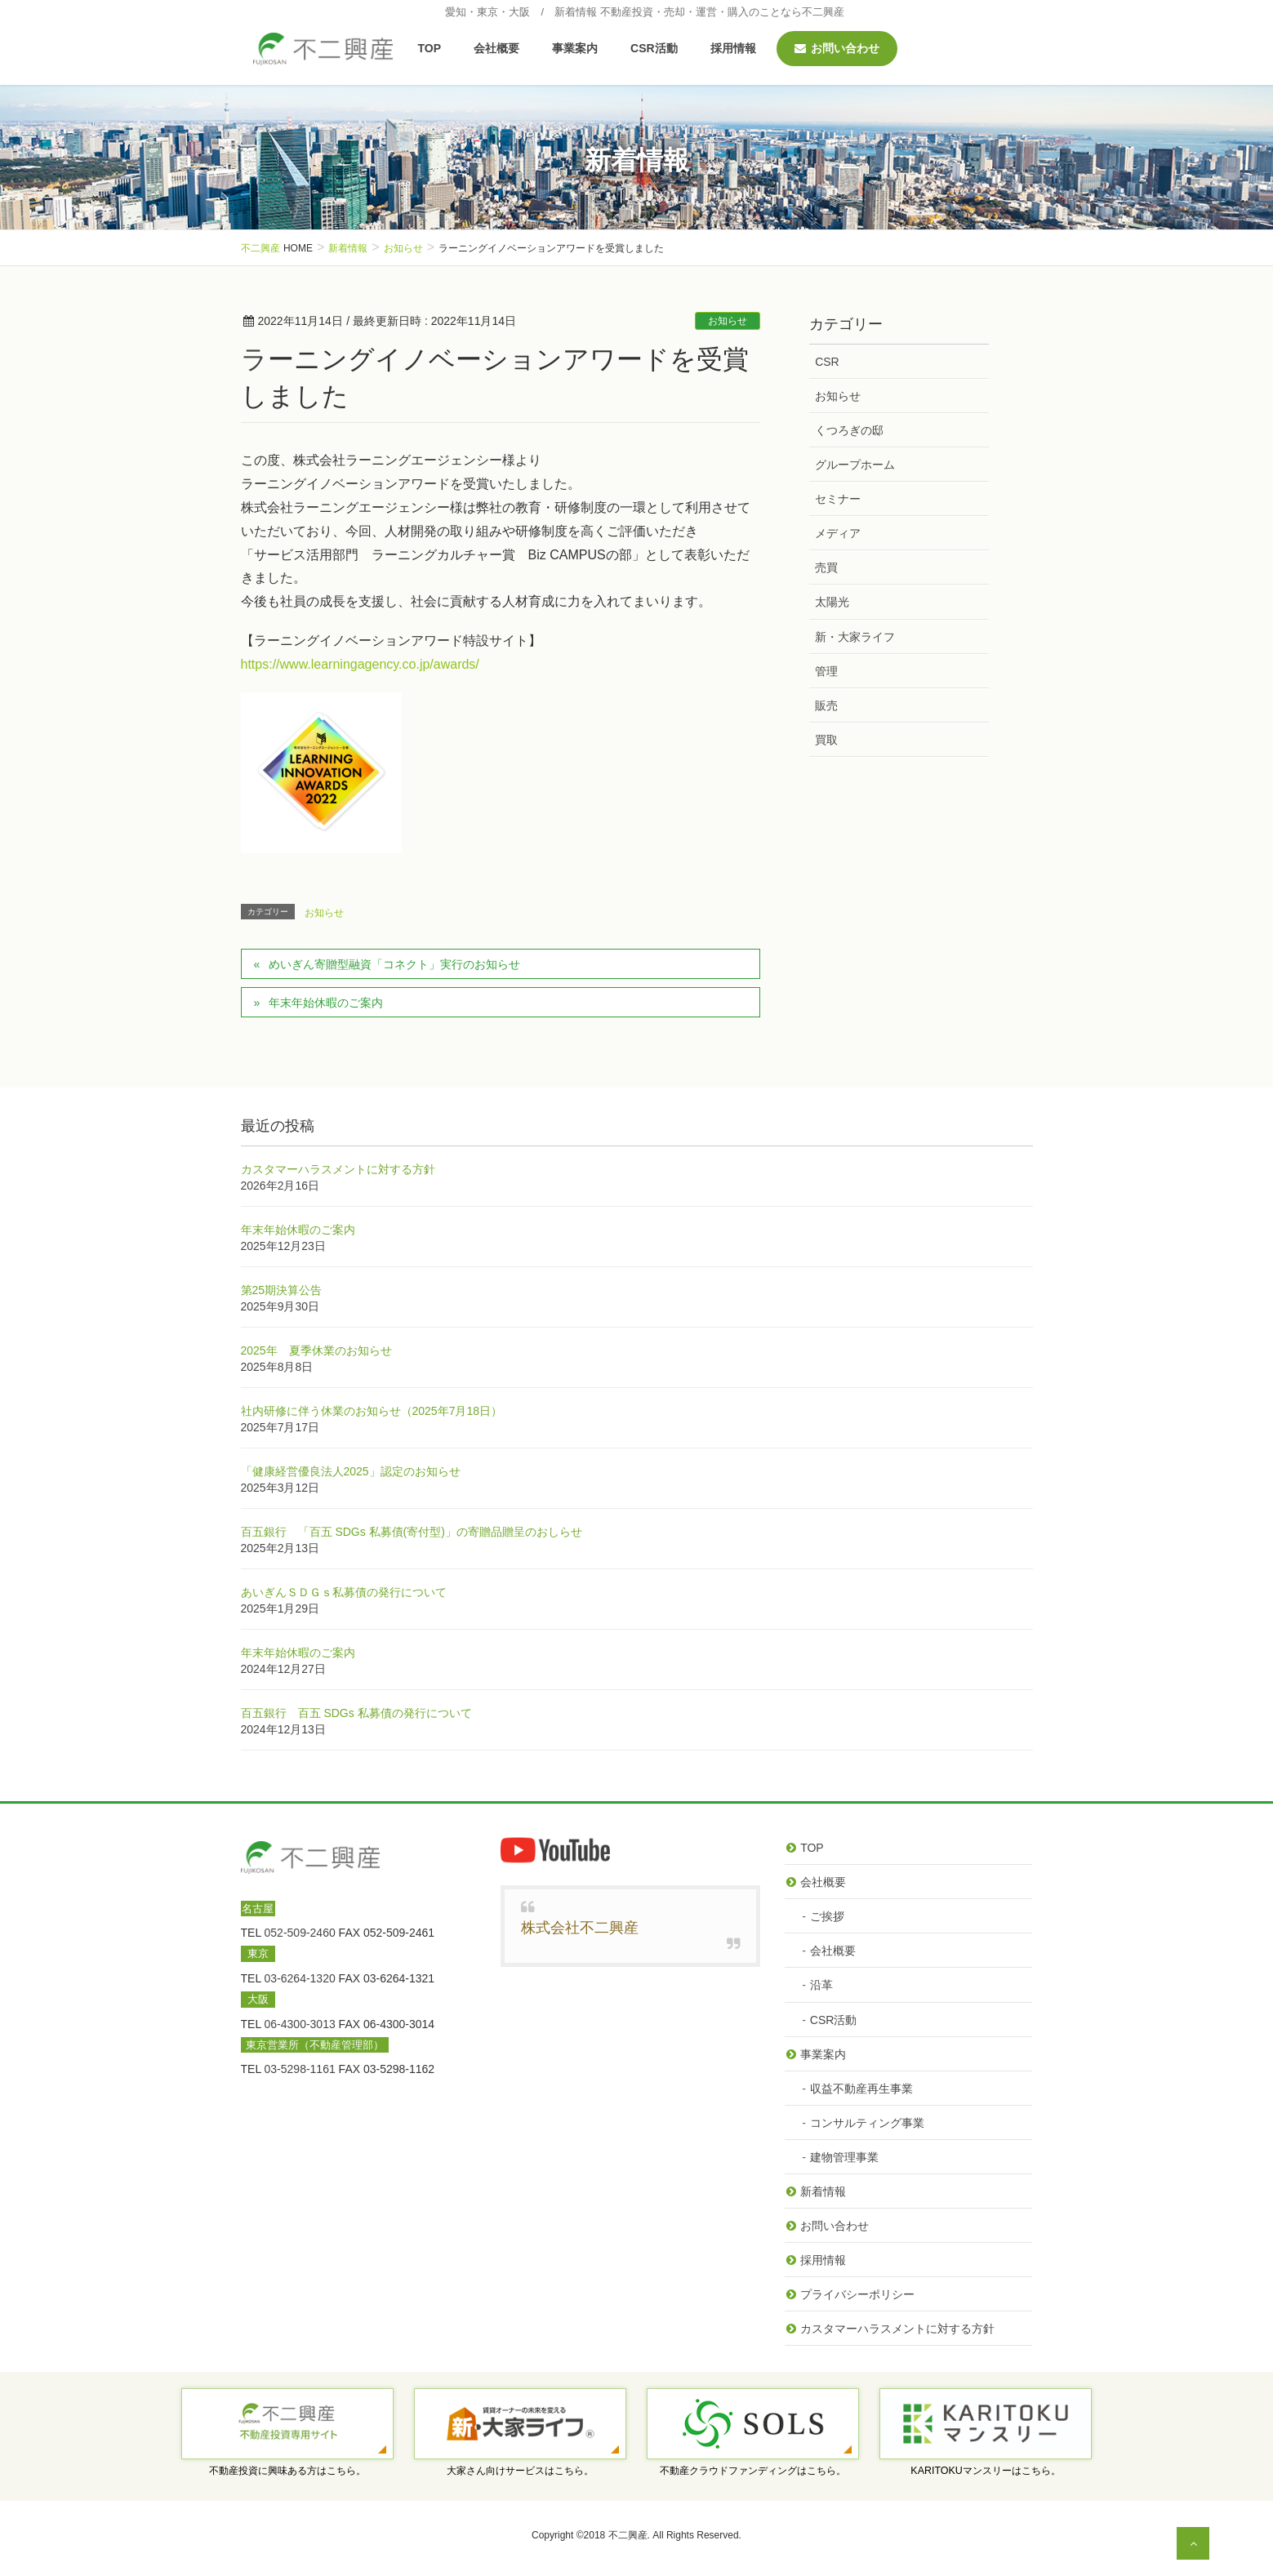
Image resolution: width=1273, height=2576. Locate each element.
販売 (826, 705)
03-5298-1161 (300, 2068)
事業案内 (823, 2054)
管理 (826, 671)
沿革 (821, 1984)
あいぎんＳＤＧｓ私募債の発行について (344, 1592)
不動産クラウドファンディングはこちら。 (753, 2470)
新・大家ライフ (855, 636)
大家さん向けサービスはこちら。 (520, 2470)
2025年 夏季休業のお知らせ (316, 1350)
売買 (826, 567)
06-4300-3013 (300, 2024)
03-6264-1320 (300, 1978)
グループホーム (855, 464)
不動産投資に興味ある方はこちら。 (287, 2470)
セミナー (838, 498)
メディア (838, 533)
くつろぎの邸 (849, 430)
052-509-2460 (300, 1932)
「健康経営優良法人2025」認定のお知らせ (351, 1471)
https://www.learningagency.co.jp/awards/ (360, 664)
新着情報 (823, 2191)
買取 (826, 739)
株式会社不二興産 (580, 1928)
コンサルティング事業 (867, 2122)
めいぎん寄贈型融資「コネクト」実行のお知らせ (394, 964)
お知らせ (727, 321)
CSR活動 (833, 2020)
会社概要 (823, 1882)
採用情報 (823, 2260)
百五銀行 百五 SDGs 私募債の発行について (356, 1713)
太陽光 (832, 601)
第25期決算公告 (282, 1290)
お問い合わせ (834, 2225)
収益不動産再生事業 (861, 2088)
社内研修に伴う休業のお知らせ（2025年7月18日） (372, 1410)
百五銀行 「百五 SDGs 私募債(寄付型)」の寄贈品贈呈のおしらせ (411, 1531)
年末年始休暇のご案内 (326, 1002)
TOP (812, 1847)
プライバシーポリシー (857, 2294)
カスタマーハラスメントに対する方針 (338, 1169)
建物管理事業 (844, 2157)
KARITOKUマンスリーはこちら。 (985, 2470)
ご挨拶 (827, 1916)
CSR (827, 361)
